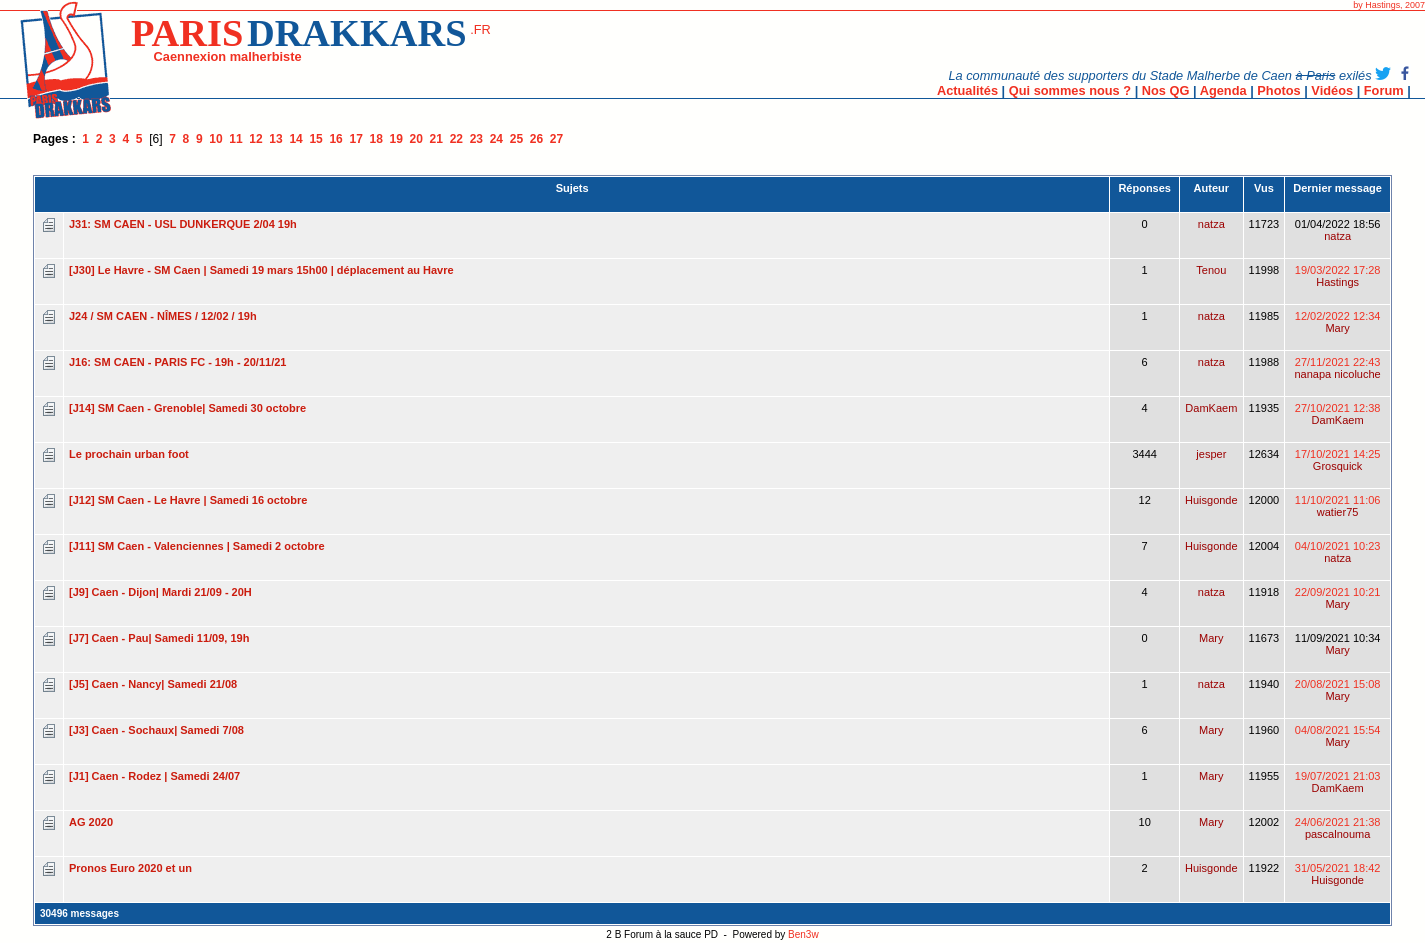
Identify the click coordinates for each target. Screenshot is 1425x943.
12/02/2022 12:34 (1338, 322)
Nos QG (1166, 90)
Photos (1278, 90)
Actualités (967, 90)
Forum (1384, 90)
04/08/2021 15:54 (1338, 736)
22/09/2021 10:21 (1338, 598)
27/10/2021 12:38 (1338, 414)
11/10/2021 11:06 (1338, 506)
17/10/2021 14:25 (1338, 460)
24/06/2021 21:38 (1338, 828)
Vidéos (1332, 90)
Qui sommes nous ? (1070, 90)
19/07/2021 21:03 (1338, 782)
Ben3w (803, 934)
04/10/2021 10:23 (1338, 552)
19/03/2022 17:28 (1338, 276)
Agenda (1223, 90)
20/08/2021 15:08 (1338, 690)
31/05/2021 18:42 (1338, 874)
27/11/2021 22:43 (1337, 368)
